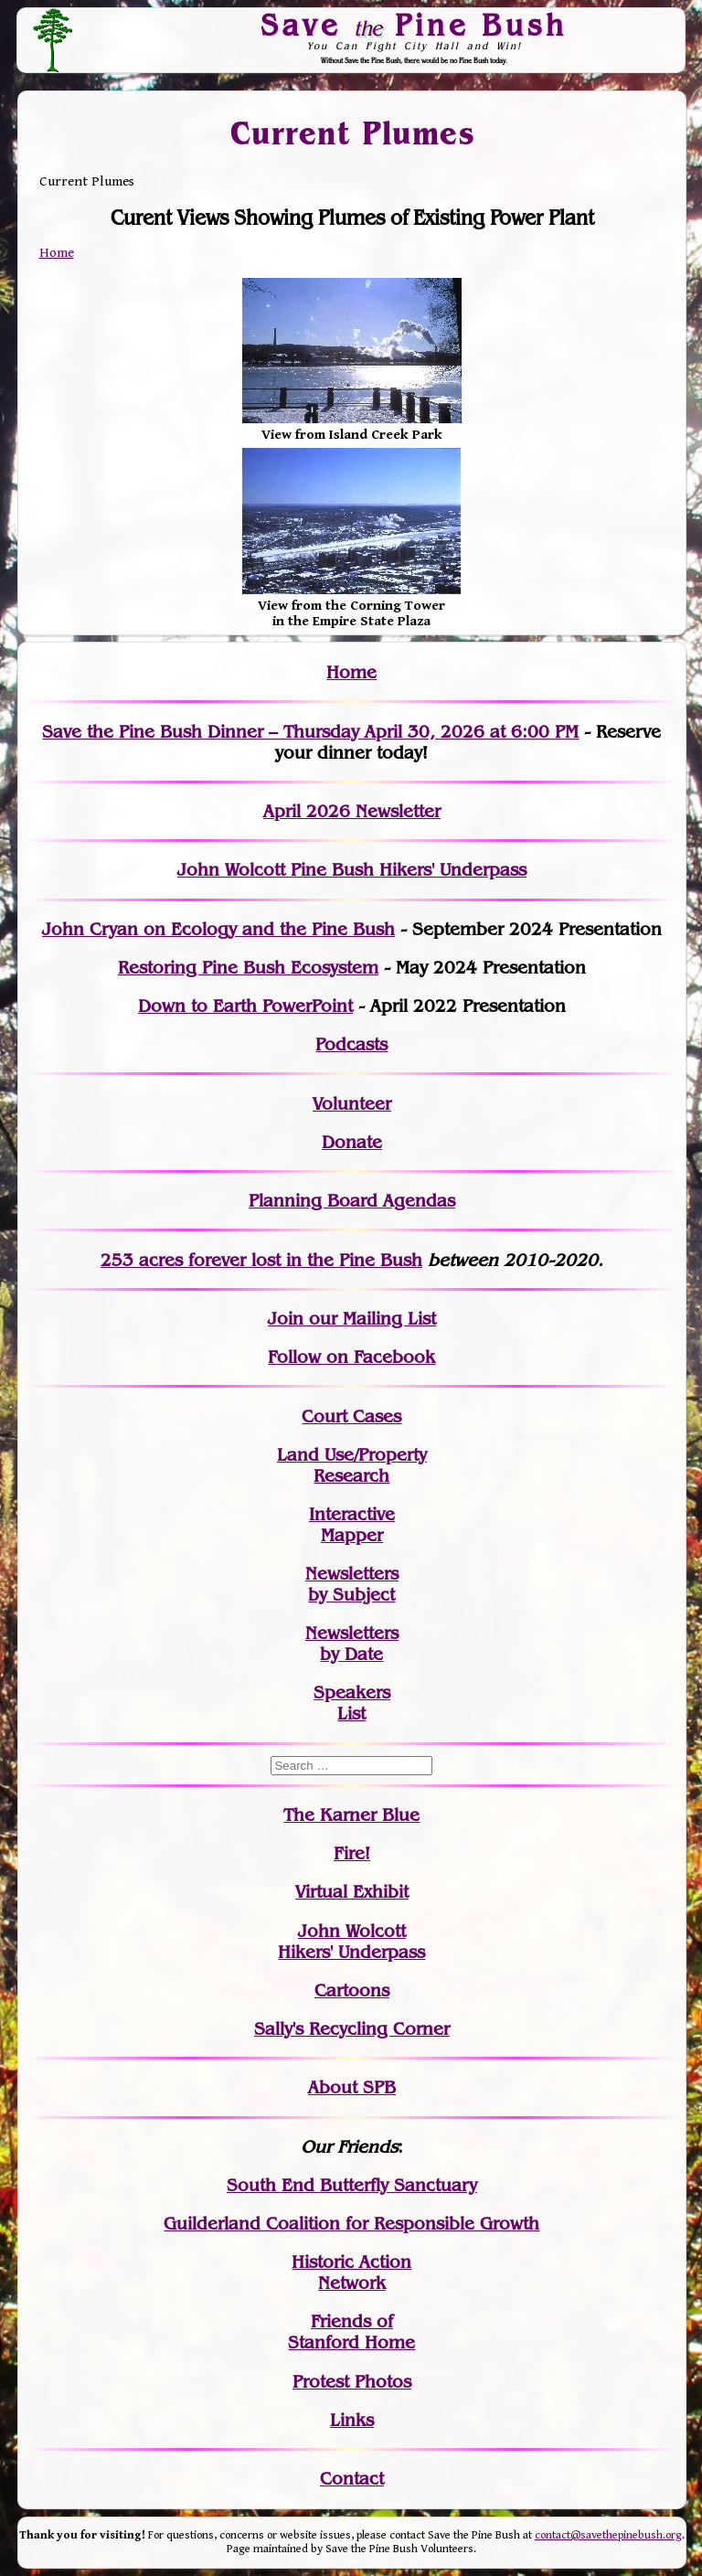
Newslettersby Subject (352, 1584)
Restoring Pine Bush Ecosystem (248, 967)
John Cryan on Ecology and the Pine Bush (218, 929)
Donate (352, 1142)
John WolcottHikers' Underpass (351, 1942)
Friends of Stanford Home (351, 2332)
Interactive (352, 1514)
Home (56, 253)
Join (285, 1318)
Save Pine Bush (415, 24)
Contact (352, 2478)
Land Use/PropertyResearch (352, 1465)
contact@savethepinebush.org (608, 2535)
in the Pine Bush (316, 1260)
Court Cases (351, 1416)
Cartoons (351, 1990)
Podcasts (351, 1044)
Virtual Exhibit (352, 1891)
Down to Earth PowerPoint (245, 1006)
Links (352, 2420)
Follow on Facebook (351, 1357)
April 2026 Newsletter (352, 811)
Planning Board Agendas (352, 1200)
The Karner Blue (351, 1815)
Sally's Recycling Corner (352, 2028)
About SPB (352, 2087)
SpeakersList (352, 1703)
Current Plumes (351, 133)
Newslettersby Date (352, 1644)
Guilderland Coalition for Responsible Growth (351, 2223)
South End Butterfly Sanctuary (352, 2185)
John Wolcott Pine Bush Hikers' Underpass (351, 869)
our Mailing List (369, 1318)
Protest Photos (351, 2381)
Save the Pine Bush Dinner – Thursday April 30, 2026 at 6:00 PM (310, 731)
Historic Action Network (351, 2272)
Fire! (352, 1853)
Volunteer (352, 1103)
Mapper (352, 1535)
